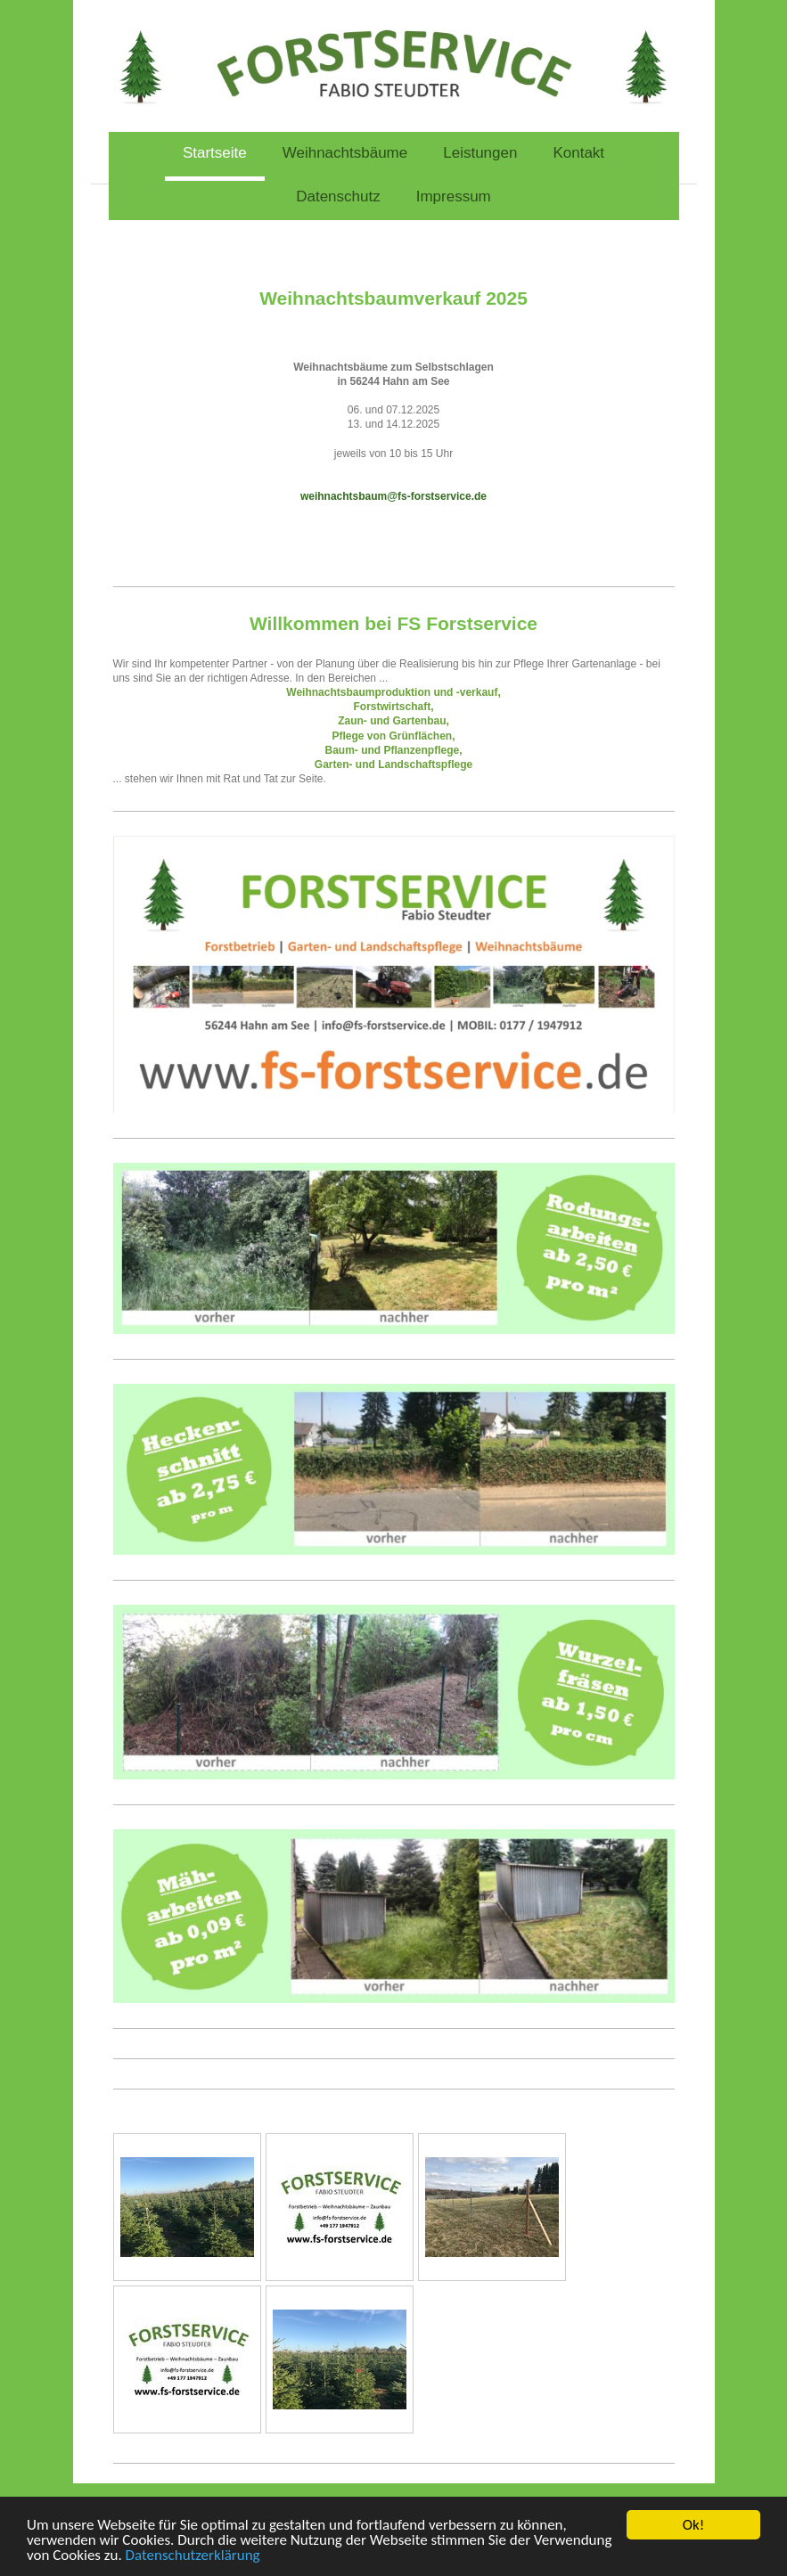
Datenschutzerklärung (193, 2556)
